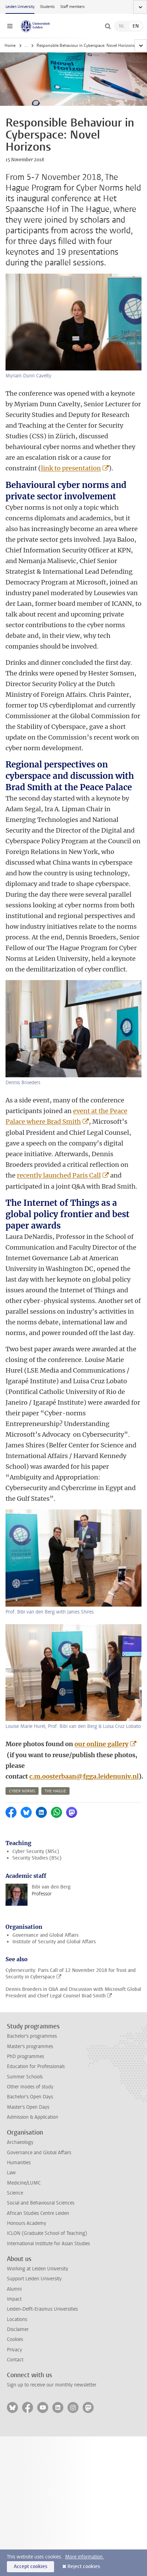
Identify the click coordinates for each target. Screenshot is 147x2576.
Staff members (72, 6)
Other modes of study (30, 2087)
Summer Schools (25, 2077)
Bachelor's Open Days (30, 2097)
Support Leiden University (34, 2278)
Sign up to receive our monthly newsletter (51, 2385)
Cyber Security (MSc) (35, 1851)
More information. (84, 2557)
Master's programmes (30, 2046)
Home (9, 45)
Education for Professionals (36, 2066)
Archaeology (20, 2142)
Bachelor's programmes (32, 2036)
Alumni (14, 2289)
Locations (17, 2319)
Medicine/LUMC (24, 2183)
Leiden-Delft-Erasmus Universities (42, 2309)
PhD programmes (25, 2056)
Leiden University (20, 6)
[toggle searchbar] (108, 26)
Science (15, 2193)
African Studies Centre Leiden (38, 2213)
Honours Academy (26, 2223)
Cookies (15, 2339)
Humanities (19, 2162)
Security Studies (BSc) (37, 1858)
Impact (14, 2299)
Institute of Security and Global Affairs (54, 1941)
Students (47, 6)
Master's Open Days (28, 2107)
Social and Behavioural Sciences (40, 2203)
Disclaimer (18, 2329)
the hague (55, 1791)
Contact (15, 2359)
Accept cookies (30, 2566)
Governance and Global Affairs (45, 1935)
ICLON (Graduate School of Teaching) (47, 2233)
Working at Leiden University (37, 2269)
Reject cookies (83, 2566)
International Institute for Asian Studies (48, 2243)
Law (11, 2172)
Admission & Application (32, 2117)
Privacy (14, 2349)
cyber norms (22, 1791)
